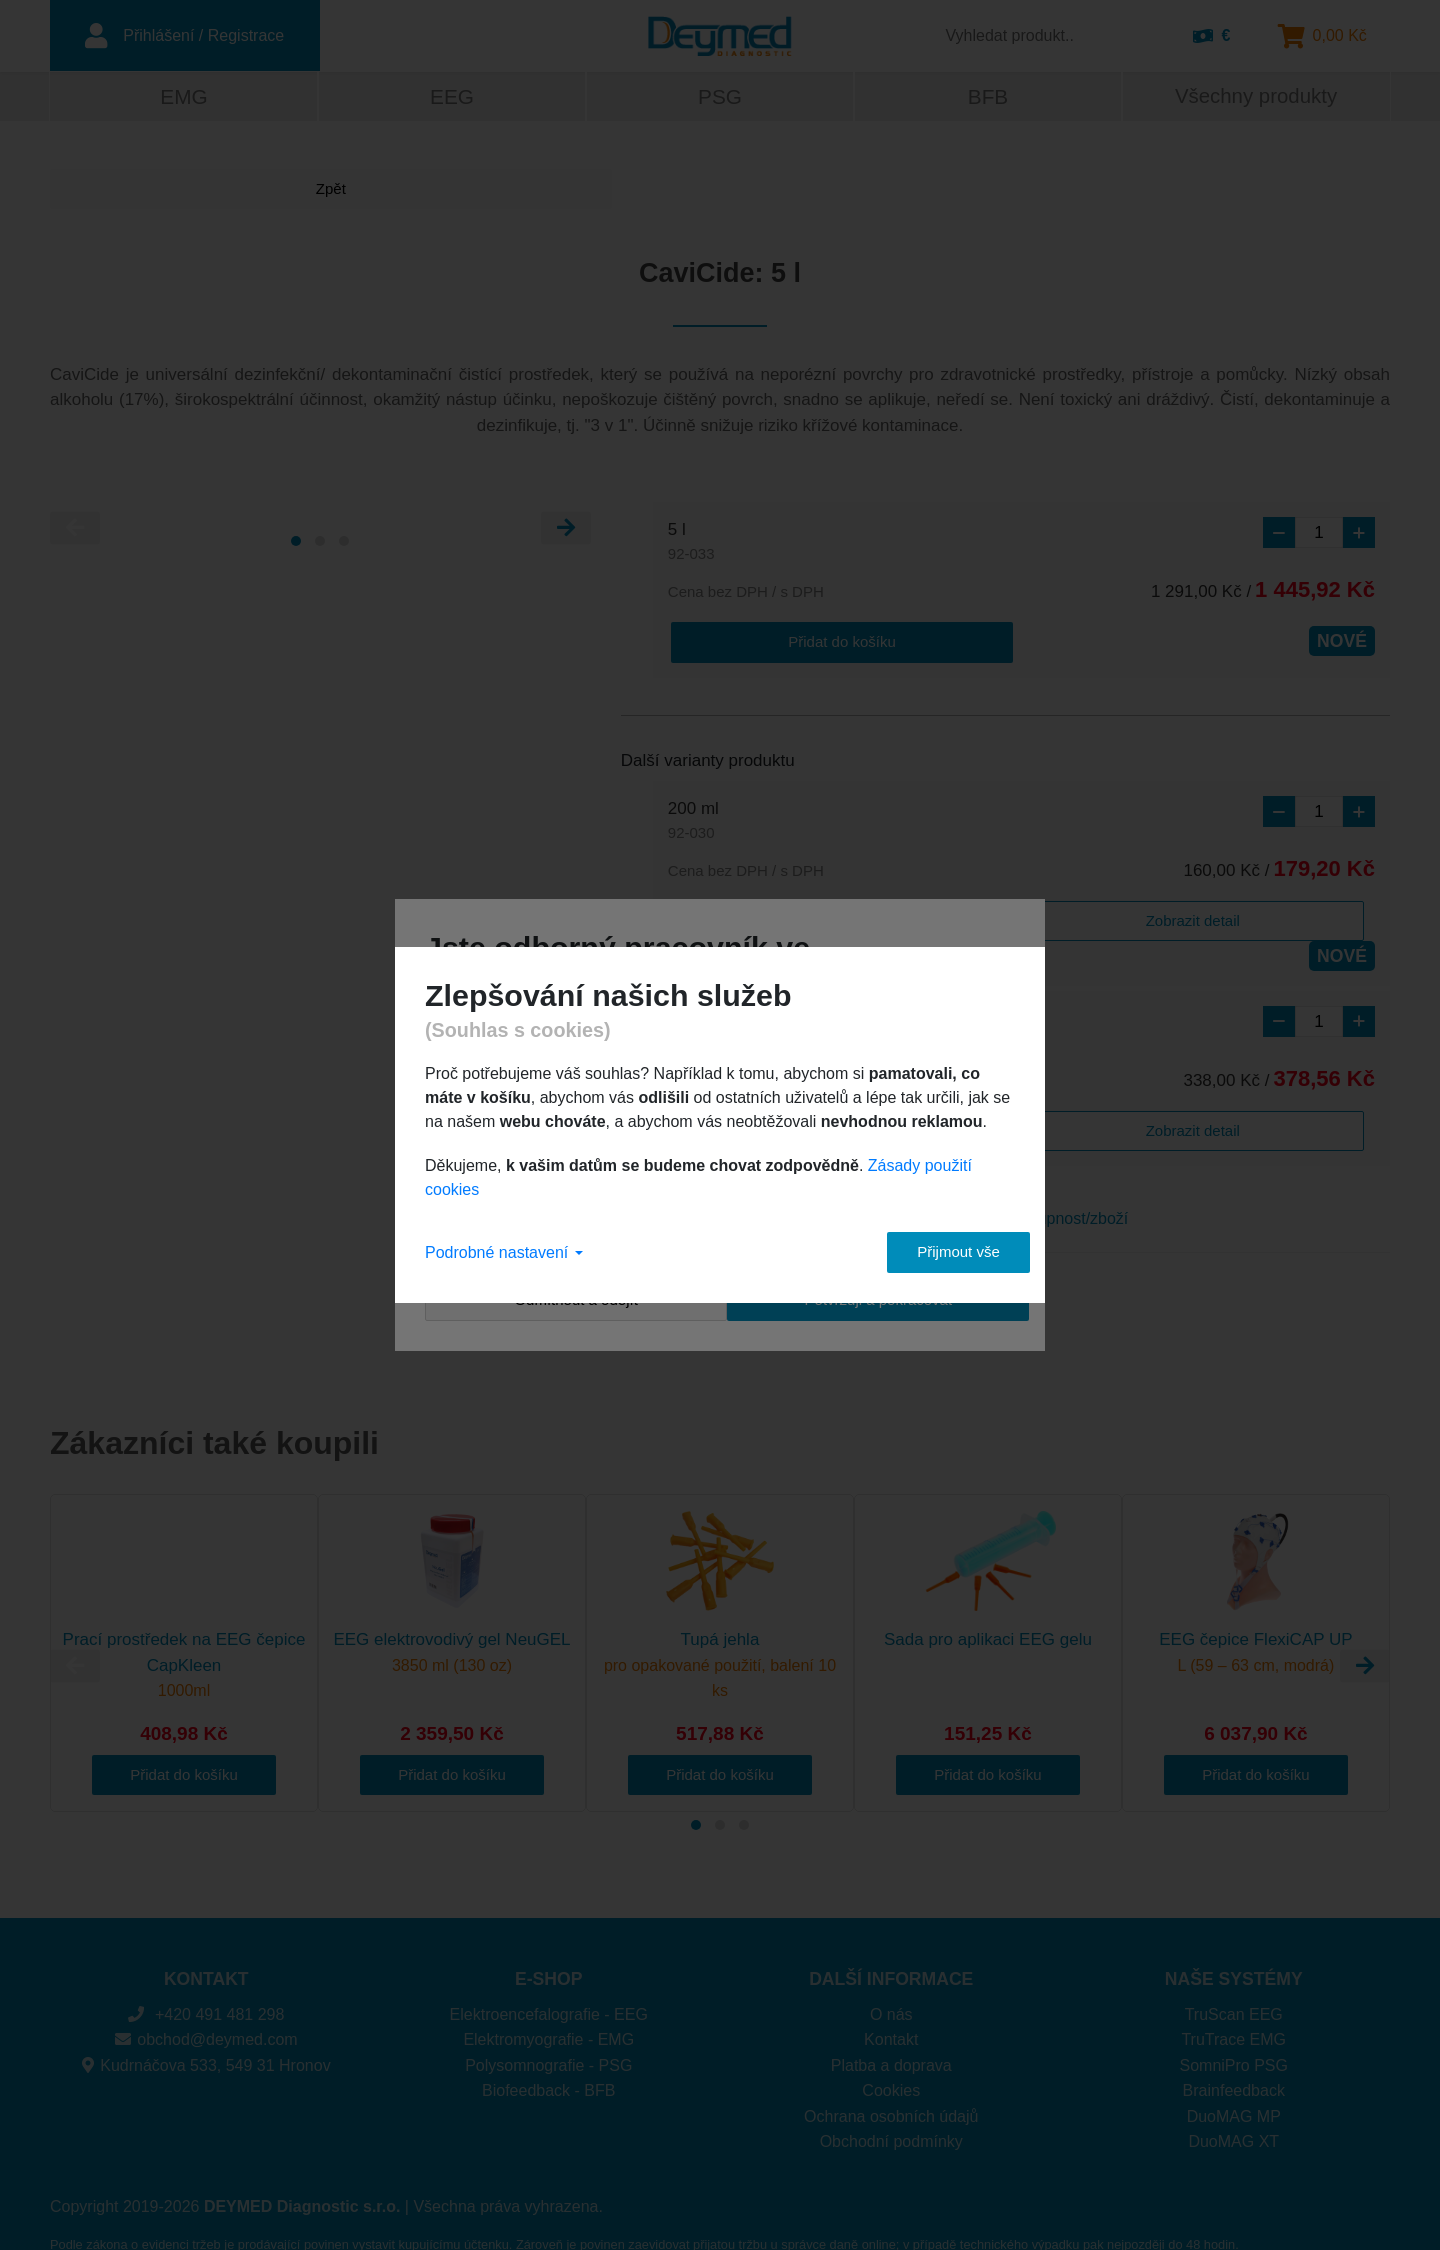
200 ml (693, 821)
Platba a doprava (891, 2029)
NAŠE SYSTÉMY (1234, 1943)
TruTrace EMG (1233, 2004)
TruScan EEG (1234, 1978)
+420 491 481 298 (206, 1978)
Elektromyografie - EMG (548, 2004)
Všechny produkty (1255, 98)
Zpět (125, 191)
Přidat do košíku (748, 641)
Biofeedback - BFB (548, 2055)
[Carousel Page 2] (320, 543)
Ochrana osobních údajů (891, 2080)
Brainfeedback (1234, 2055)
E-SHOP (548, 1943)
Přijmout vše (940, 1251)
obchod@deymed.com (206, 2004)
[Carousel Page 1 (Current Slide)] (296, 543)
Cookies (891, 2055)
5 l (691, 545)
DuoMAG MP (1234, 2080)
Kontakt (891, 2004)
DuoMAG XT (1233, 2106)
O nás (891, 1978)
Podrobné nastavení (504, 1252)
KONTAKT (206, 1943)
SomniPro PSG (1234, 2029)
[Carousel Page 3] (344, 543)
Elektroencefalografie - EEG (549, 1978)
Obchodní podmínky (891, 2106)
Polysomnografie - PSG (548, 2029)
